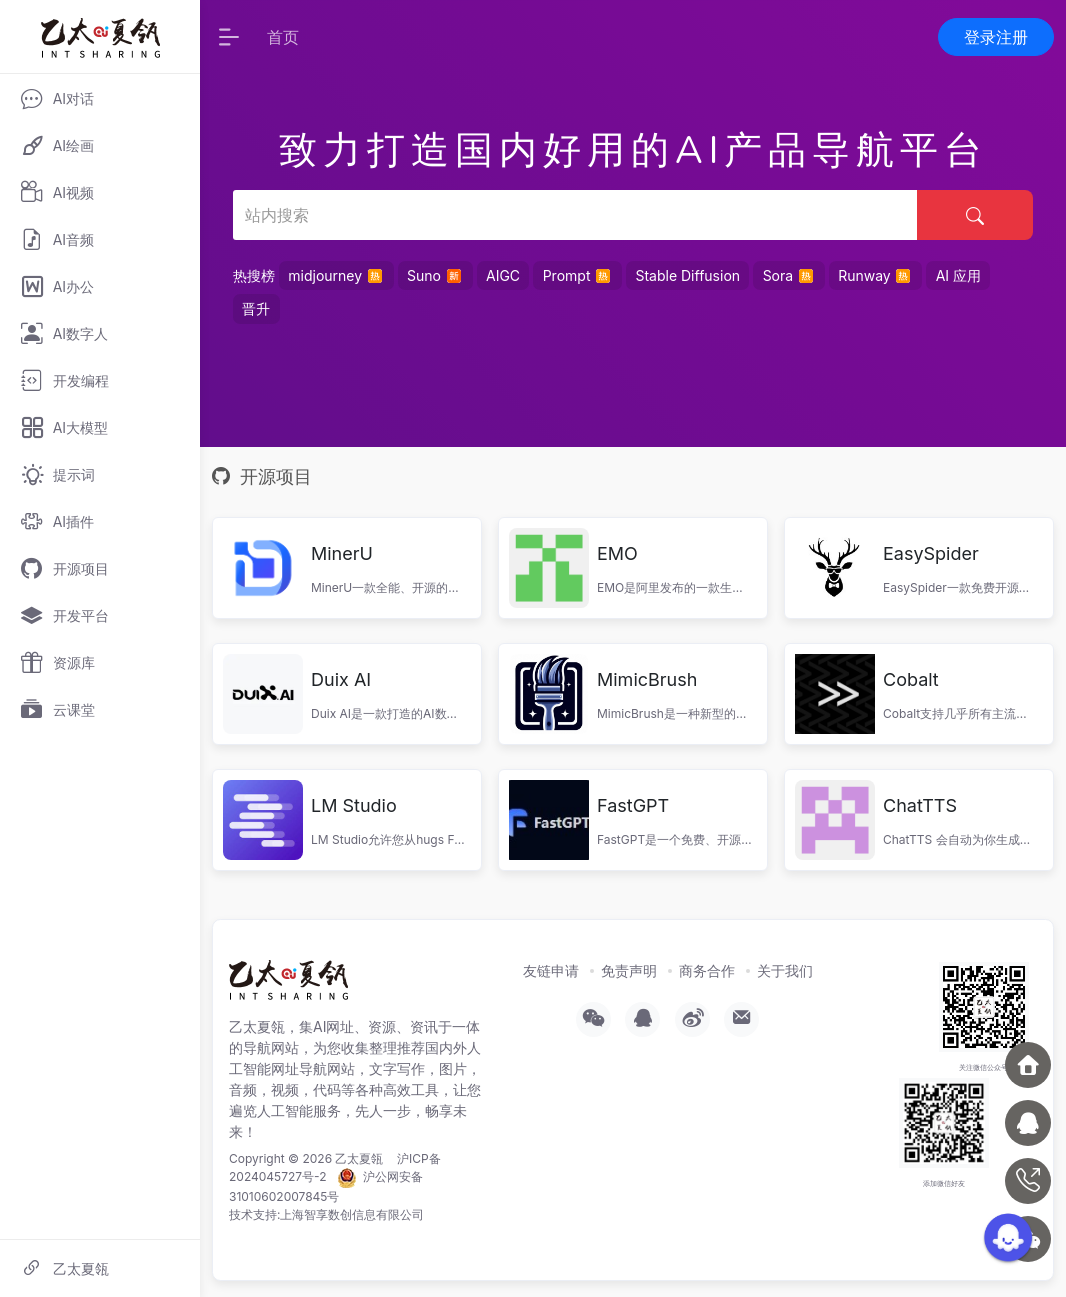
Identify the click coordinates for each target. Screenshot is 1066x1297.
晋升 (256, 308)
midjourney (336, 275)
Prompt (578, 275)
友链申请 (551, 970)
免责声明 (629, 970)
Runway (875, 275)
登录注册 (996, 37)
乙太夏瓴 (359, 1158)
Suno (435, 275)
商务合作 (707, 970)
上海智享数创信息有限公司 (352, 1214)
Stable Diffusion (687, 275)
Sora (789, 275)
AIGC (503, 275)
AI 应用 (958, 275)
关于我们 (785, 970)
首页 (283, 37)
